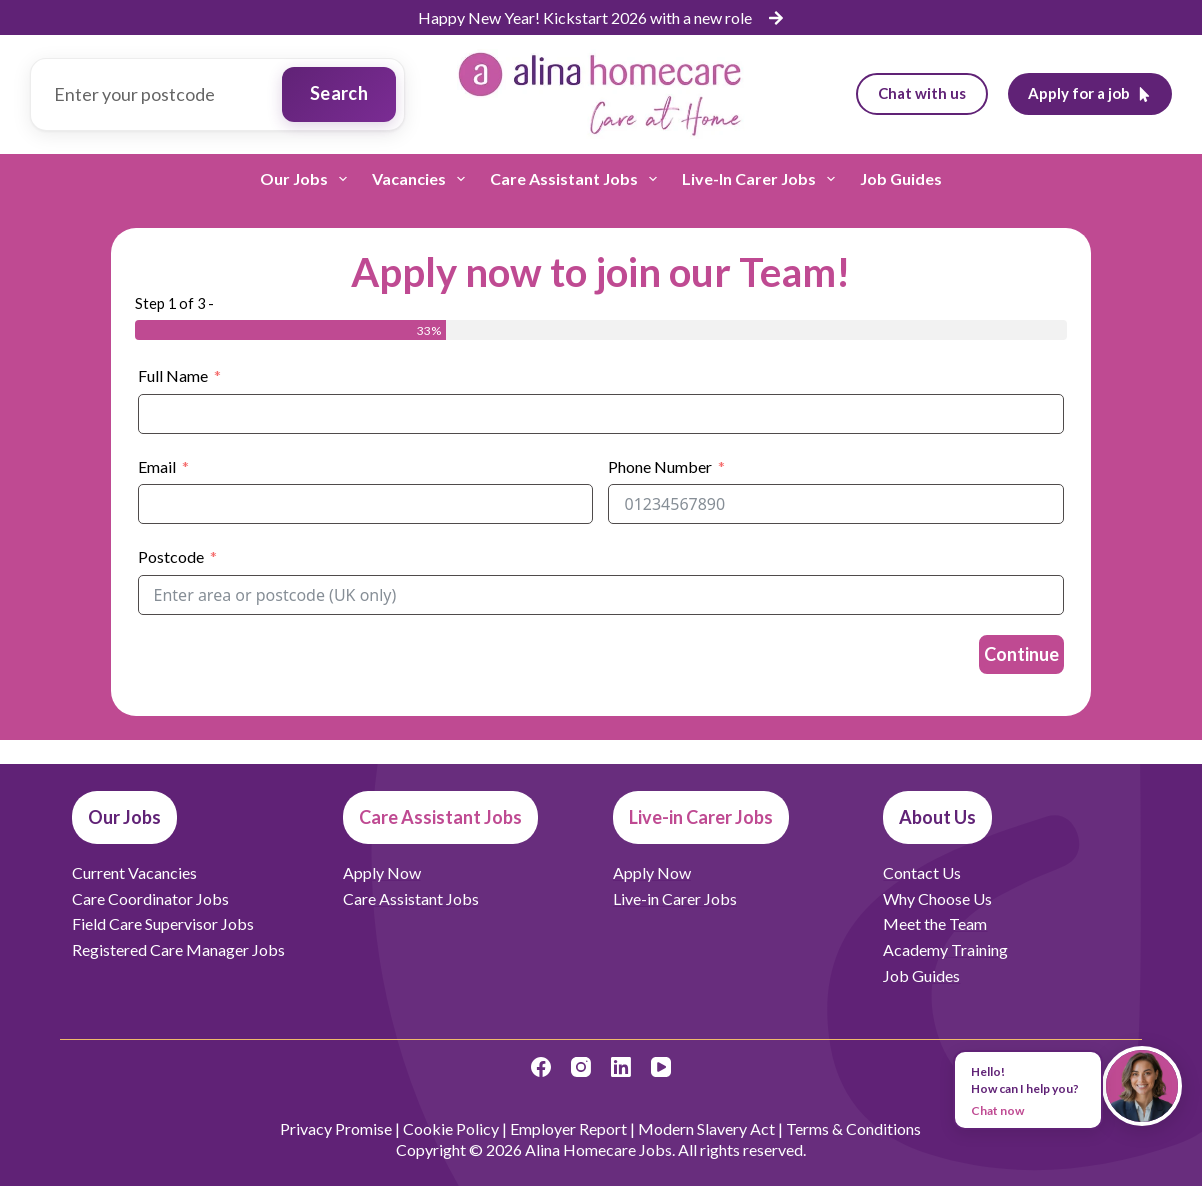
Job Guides (901, 178)
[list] (601, 18)
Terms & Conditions (853, 1128)
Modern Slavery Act (706, 1128)
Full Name (173, 375)
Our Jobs (307, 179)
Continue (1021, 654)
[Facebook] (541, 1067)
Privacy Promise (336, 1128)
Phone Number (660, 466)
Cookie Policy (451, 1128)
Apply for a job (1090, 93)
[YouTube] (661, 1067)
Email (157, 466)
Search (339, 93)
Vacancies (422, 179)
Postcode (171, 556)
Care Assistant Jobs (577, 179)
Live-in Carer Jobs (762, 179)
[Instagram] (581, 1067)
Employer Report (568, 1128)
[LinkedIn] (621, 1067)
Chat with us (922, 93)
